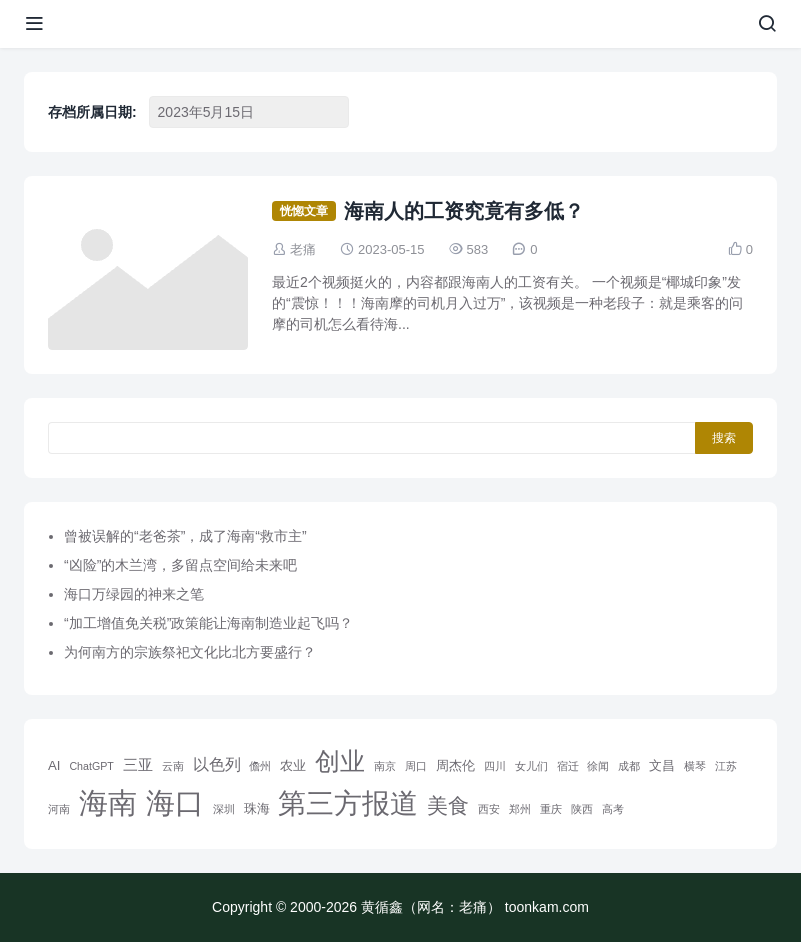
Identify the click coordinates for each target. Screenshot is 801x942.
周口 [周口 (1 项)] (416, 766)
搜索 (724, 438)
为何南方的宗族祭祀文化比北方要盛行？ (190, 652)
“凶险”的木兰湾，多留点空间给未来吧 (180, 565)
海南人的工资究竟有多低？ (464, 211)
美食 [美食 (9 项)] (448, 805)
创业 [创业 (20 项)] (340, 761)
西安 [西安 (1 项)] (489, 809)
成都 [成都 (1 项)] (629, 766)
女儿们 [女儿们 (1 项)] (531, 766)
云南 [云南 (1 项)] (173, 766)
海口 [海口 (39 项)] (175, 802)
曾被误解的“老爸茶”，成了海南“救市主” (185, 536)
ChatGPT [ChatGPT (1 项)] (91, 766)
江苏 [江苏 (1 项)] (726, 766)
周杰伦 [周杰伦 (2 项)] (455, 765)
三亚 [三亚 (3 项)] (138, 764)
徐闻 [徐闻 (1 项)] (598, 766)
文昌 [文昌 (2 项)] (662, 765)
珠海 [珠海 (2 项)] (257, 808)
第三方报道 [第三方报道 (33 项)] (348, 803)
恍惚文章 (304, 211)
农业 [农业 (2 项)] (293, 765)
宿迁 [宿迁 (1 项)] (568, 766)
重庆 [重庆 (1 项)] (551, 809)
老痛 (303, 249)
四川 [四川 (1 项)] (495, 766)
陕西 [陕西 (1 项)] (582, 809)
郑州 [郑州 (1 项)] (520, 809)
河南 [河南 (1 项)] (59, 809)
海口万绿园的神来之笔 (134, 594)
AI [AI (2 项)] (54, 765)
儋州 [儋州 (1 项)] (260, 766)
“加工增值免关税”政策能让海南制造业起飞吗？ (208, 623)
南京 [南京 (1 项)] (385, 766)
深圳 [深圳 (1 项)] (224, 809)
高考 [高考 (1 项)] (613, 809)
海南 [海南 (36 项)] (108, 803)
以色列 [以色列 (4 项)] (217, 764)
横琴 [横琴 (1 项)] (695, 766)
